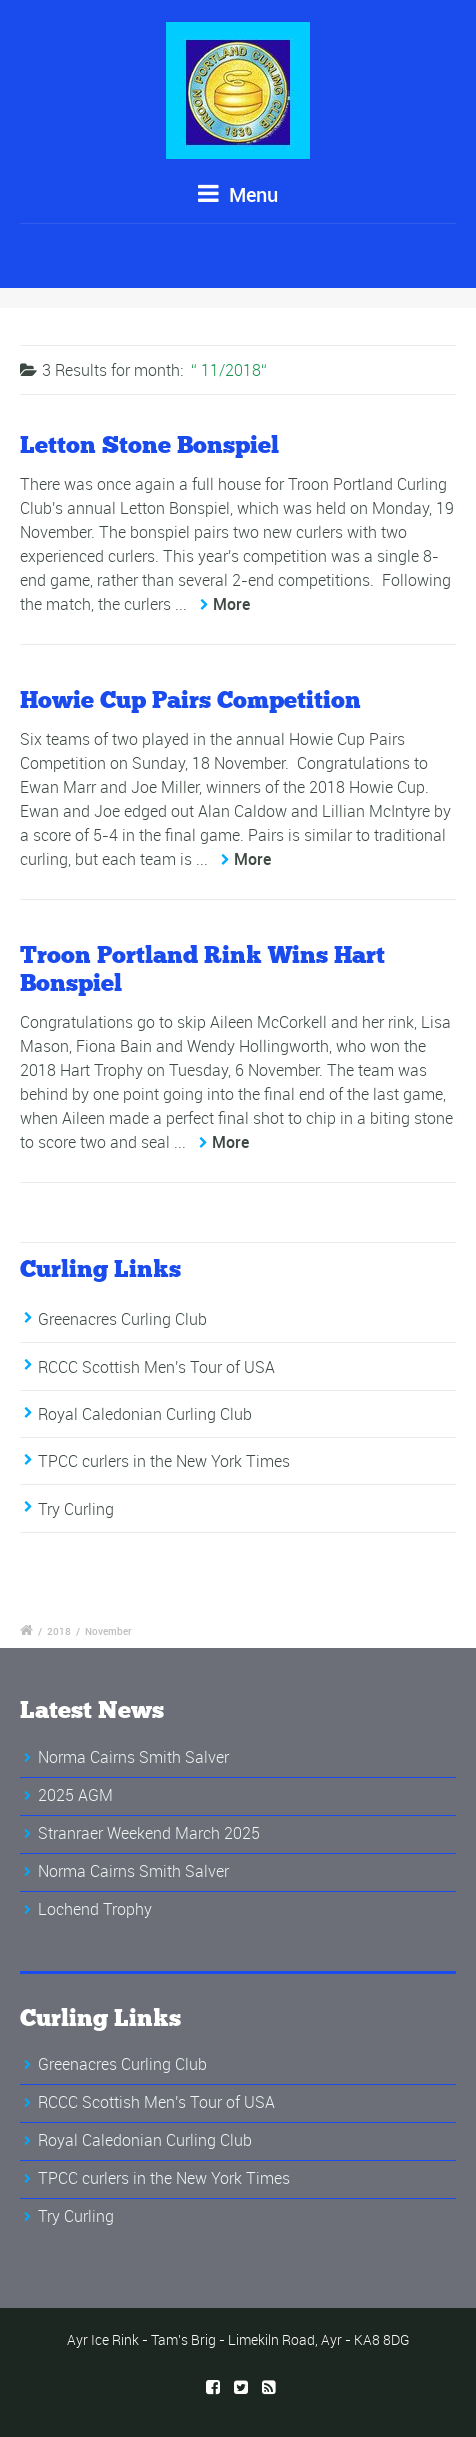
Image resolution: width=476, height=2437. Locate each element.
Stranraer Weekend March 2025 (149, 1833)
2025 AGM (75, 1795)
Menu (238, 194)
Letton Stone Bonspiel (149, 444)
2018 (59, 1631)
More (231, 604)
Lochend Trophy (95, 1909)
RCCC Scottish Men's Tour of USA (156, 1367)
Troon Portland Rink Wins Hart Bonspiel (202, 969)
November (108, 1631)
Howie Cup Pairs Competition (190, 699)
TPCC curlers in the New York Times (164, 1461)
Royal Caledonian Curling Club (145, 1414)
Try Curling (76, 1509)
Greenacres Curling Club (122, 1319)
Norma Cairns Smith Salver (133, 1757)
